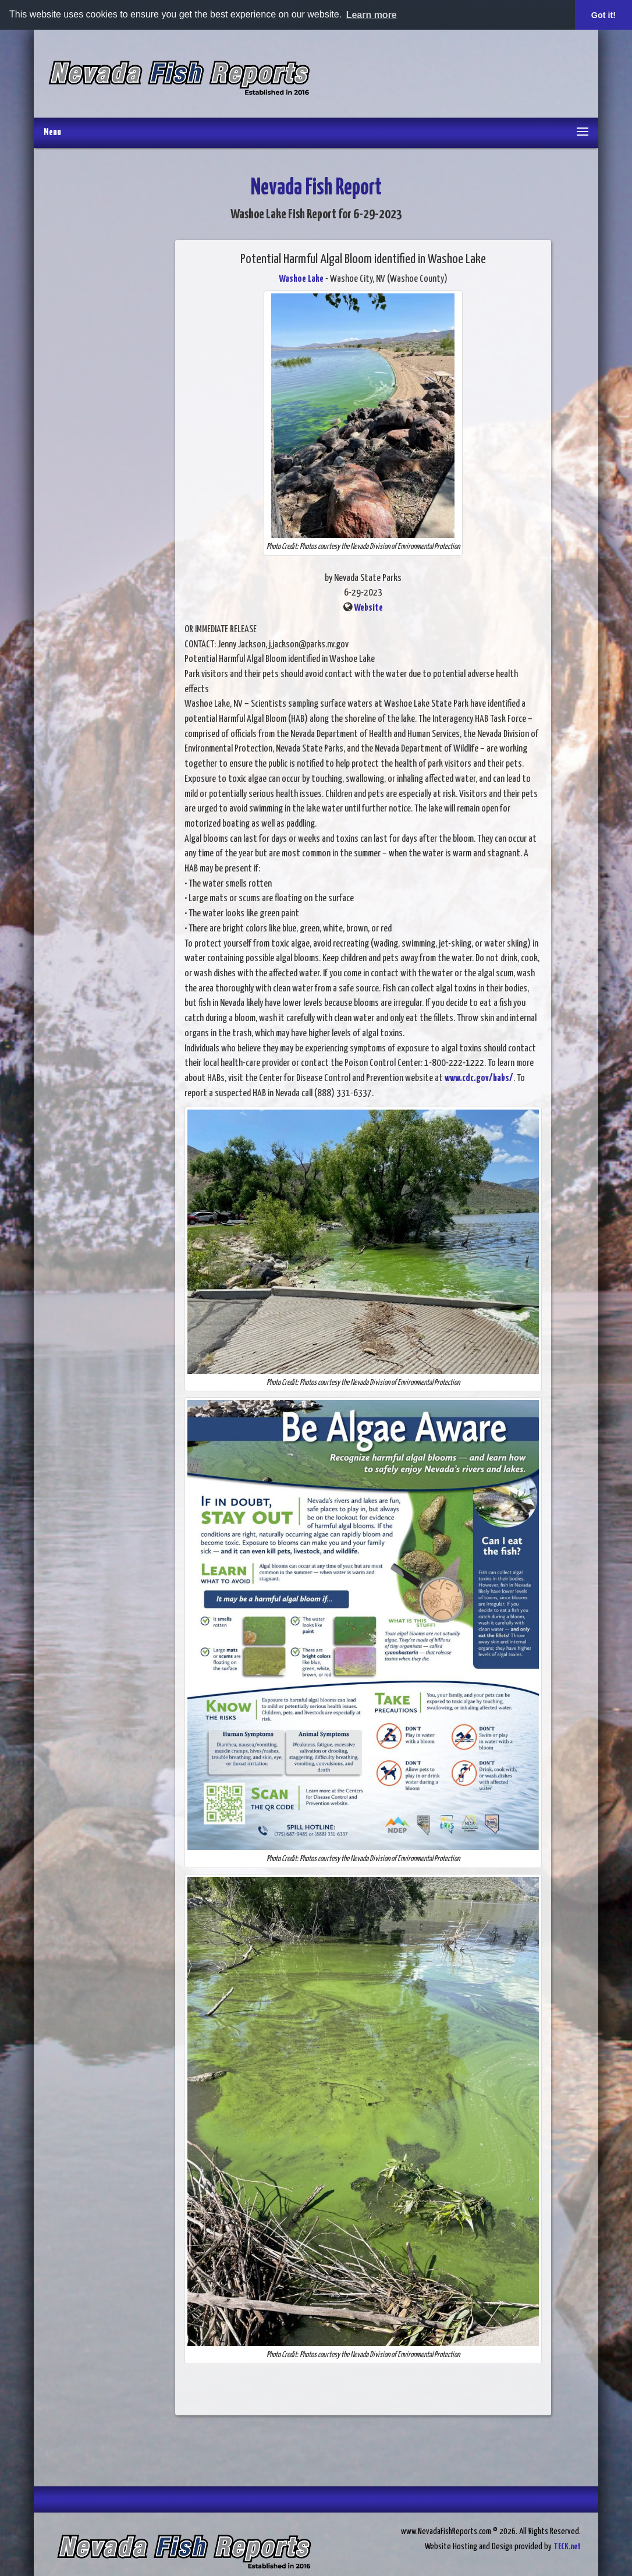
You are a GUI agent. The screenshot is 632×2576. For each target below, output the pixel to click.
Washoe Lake (301, 279)
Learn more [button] (371, 15)
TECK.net (567, 2546)
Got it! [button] (603, 15)
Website (368, 608)
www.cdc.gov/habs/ (479, 1078)
